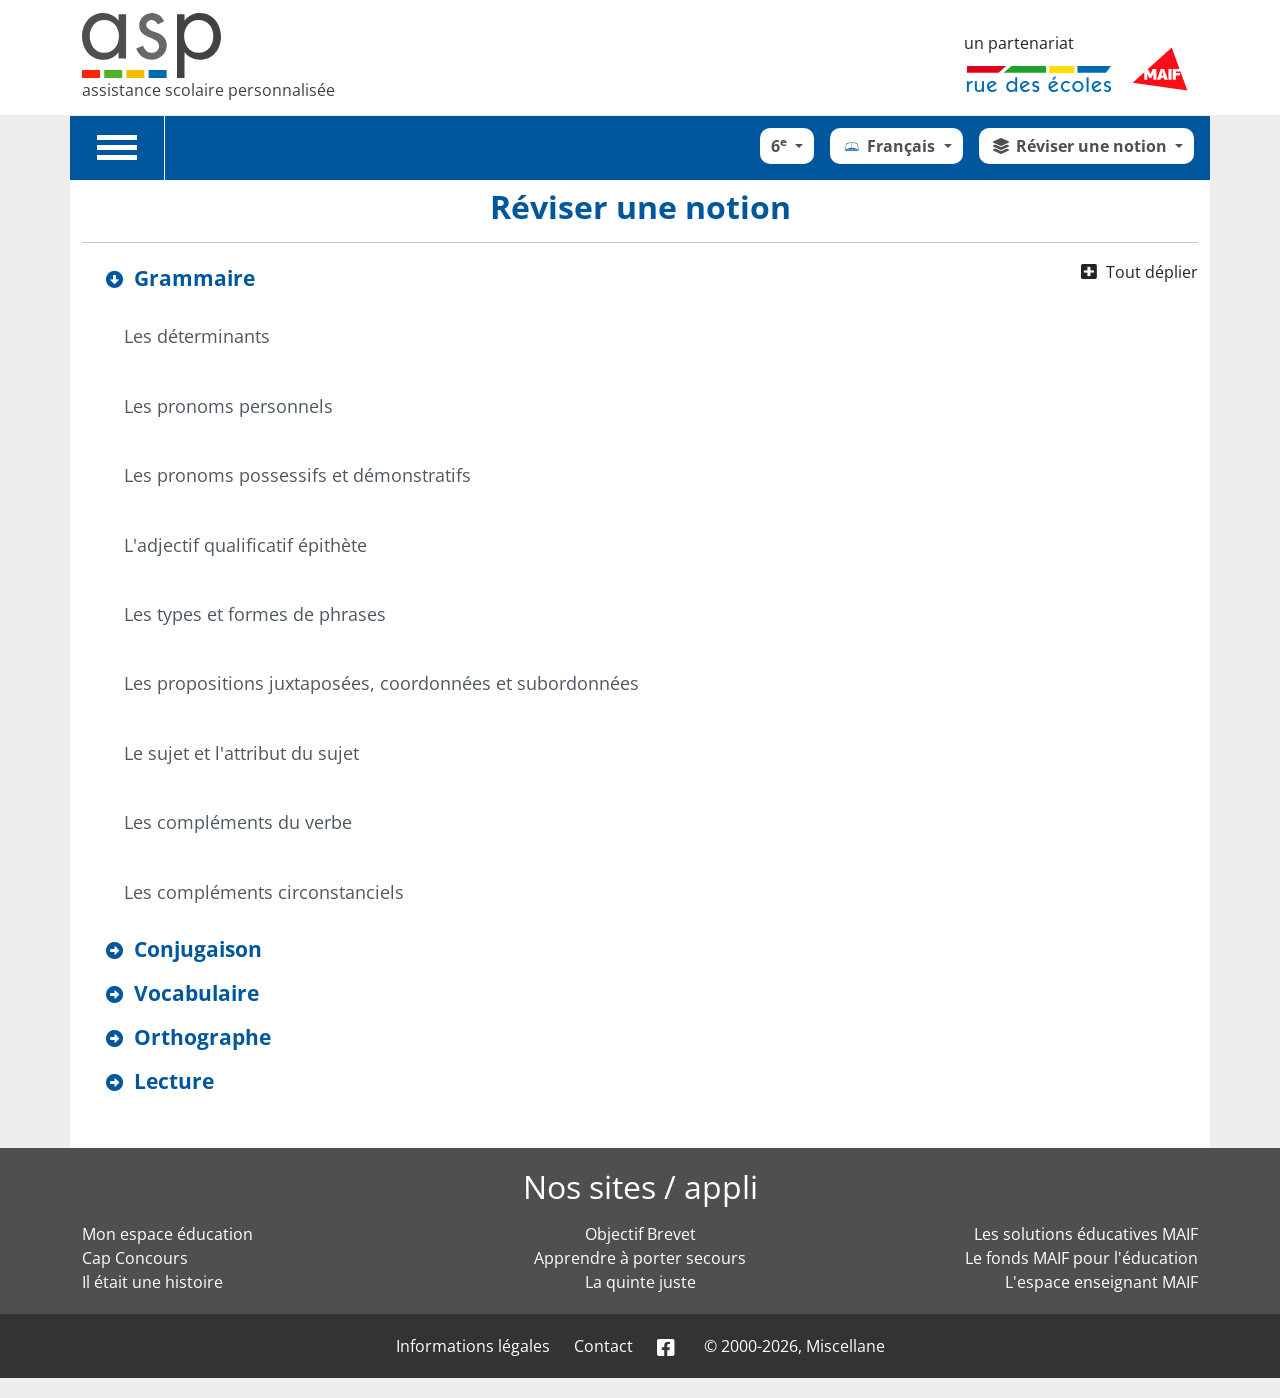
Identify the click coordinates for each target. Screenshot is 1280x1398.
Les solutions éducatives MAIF (1086, 1234)
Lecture (174, 1081)
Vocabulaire (196, 993)
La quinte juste (640, 1282)
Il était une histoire (152, 1282)
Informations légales (473, 1346)
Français (890, 146)
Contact (603, 1346)
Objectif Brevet (640, 1234)
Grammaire (194, 278)
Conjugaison (198, 949)
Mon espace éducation (167, 1234)
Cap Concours (135, 1258)
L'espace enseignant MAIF (1101, 1282)
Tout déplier (1152, 272)
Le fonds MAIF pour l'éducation (1081, 1258)
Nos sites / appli (640, 1186)
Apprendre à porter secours (640, 1258)
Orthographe (202, 1037)
